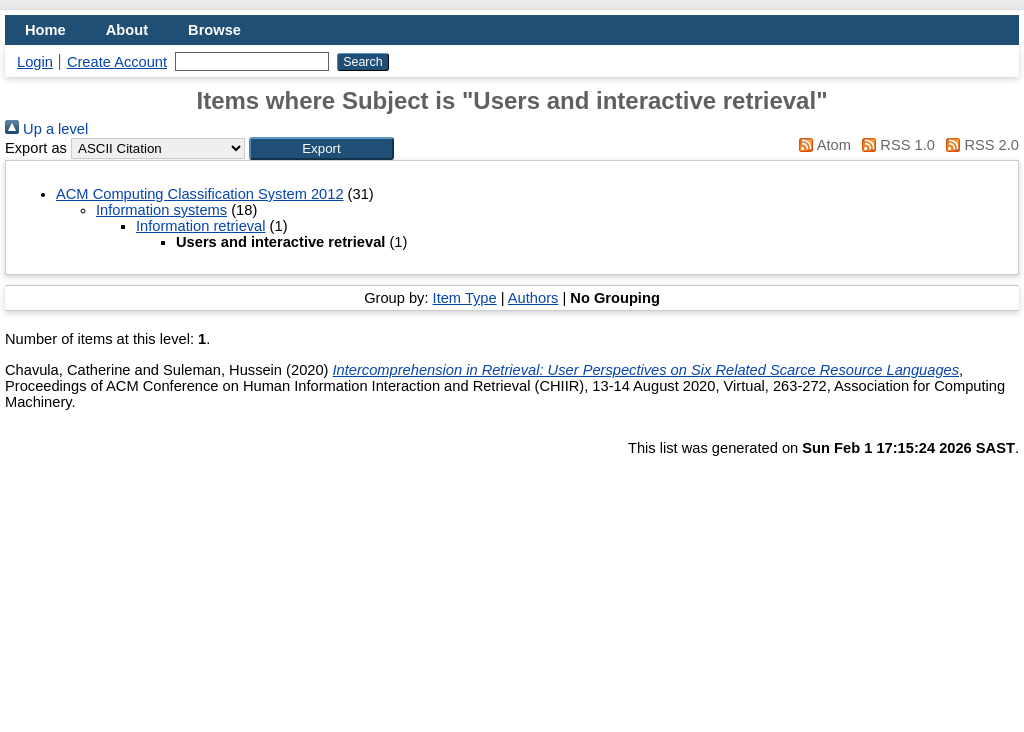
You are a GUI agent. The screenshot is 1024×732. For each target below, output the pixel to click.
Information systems (161, 210)
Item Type (465, 298)
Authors (533, 298)
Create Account (117, 62)
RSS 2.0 (979, 145)
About (127, 30)
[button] (321, 148)
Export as (36, 148)
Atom (821, 145)
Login (35, 62)
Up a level (46, 129)
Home (45, 30)
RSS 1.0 (895, 145)
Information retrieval (201, 226)
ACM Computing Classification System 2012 (200, 194)
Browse (214, 30)
